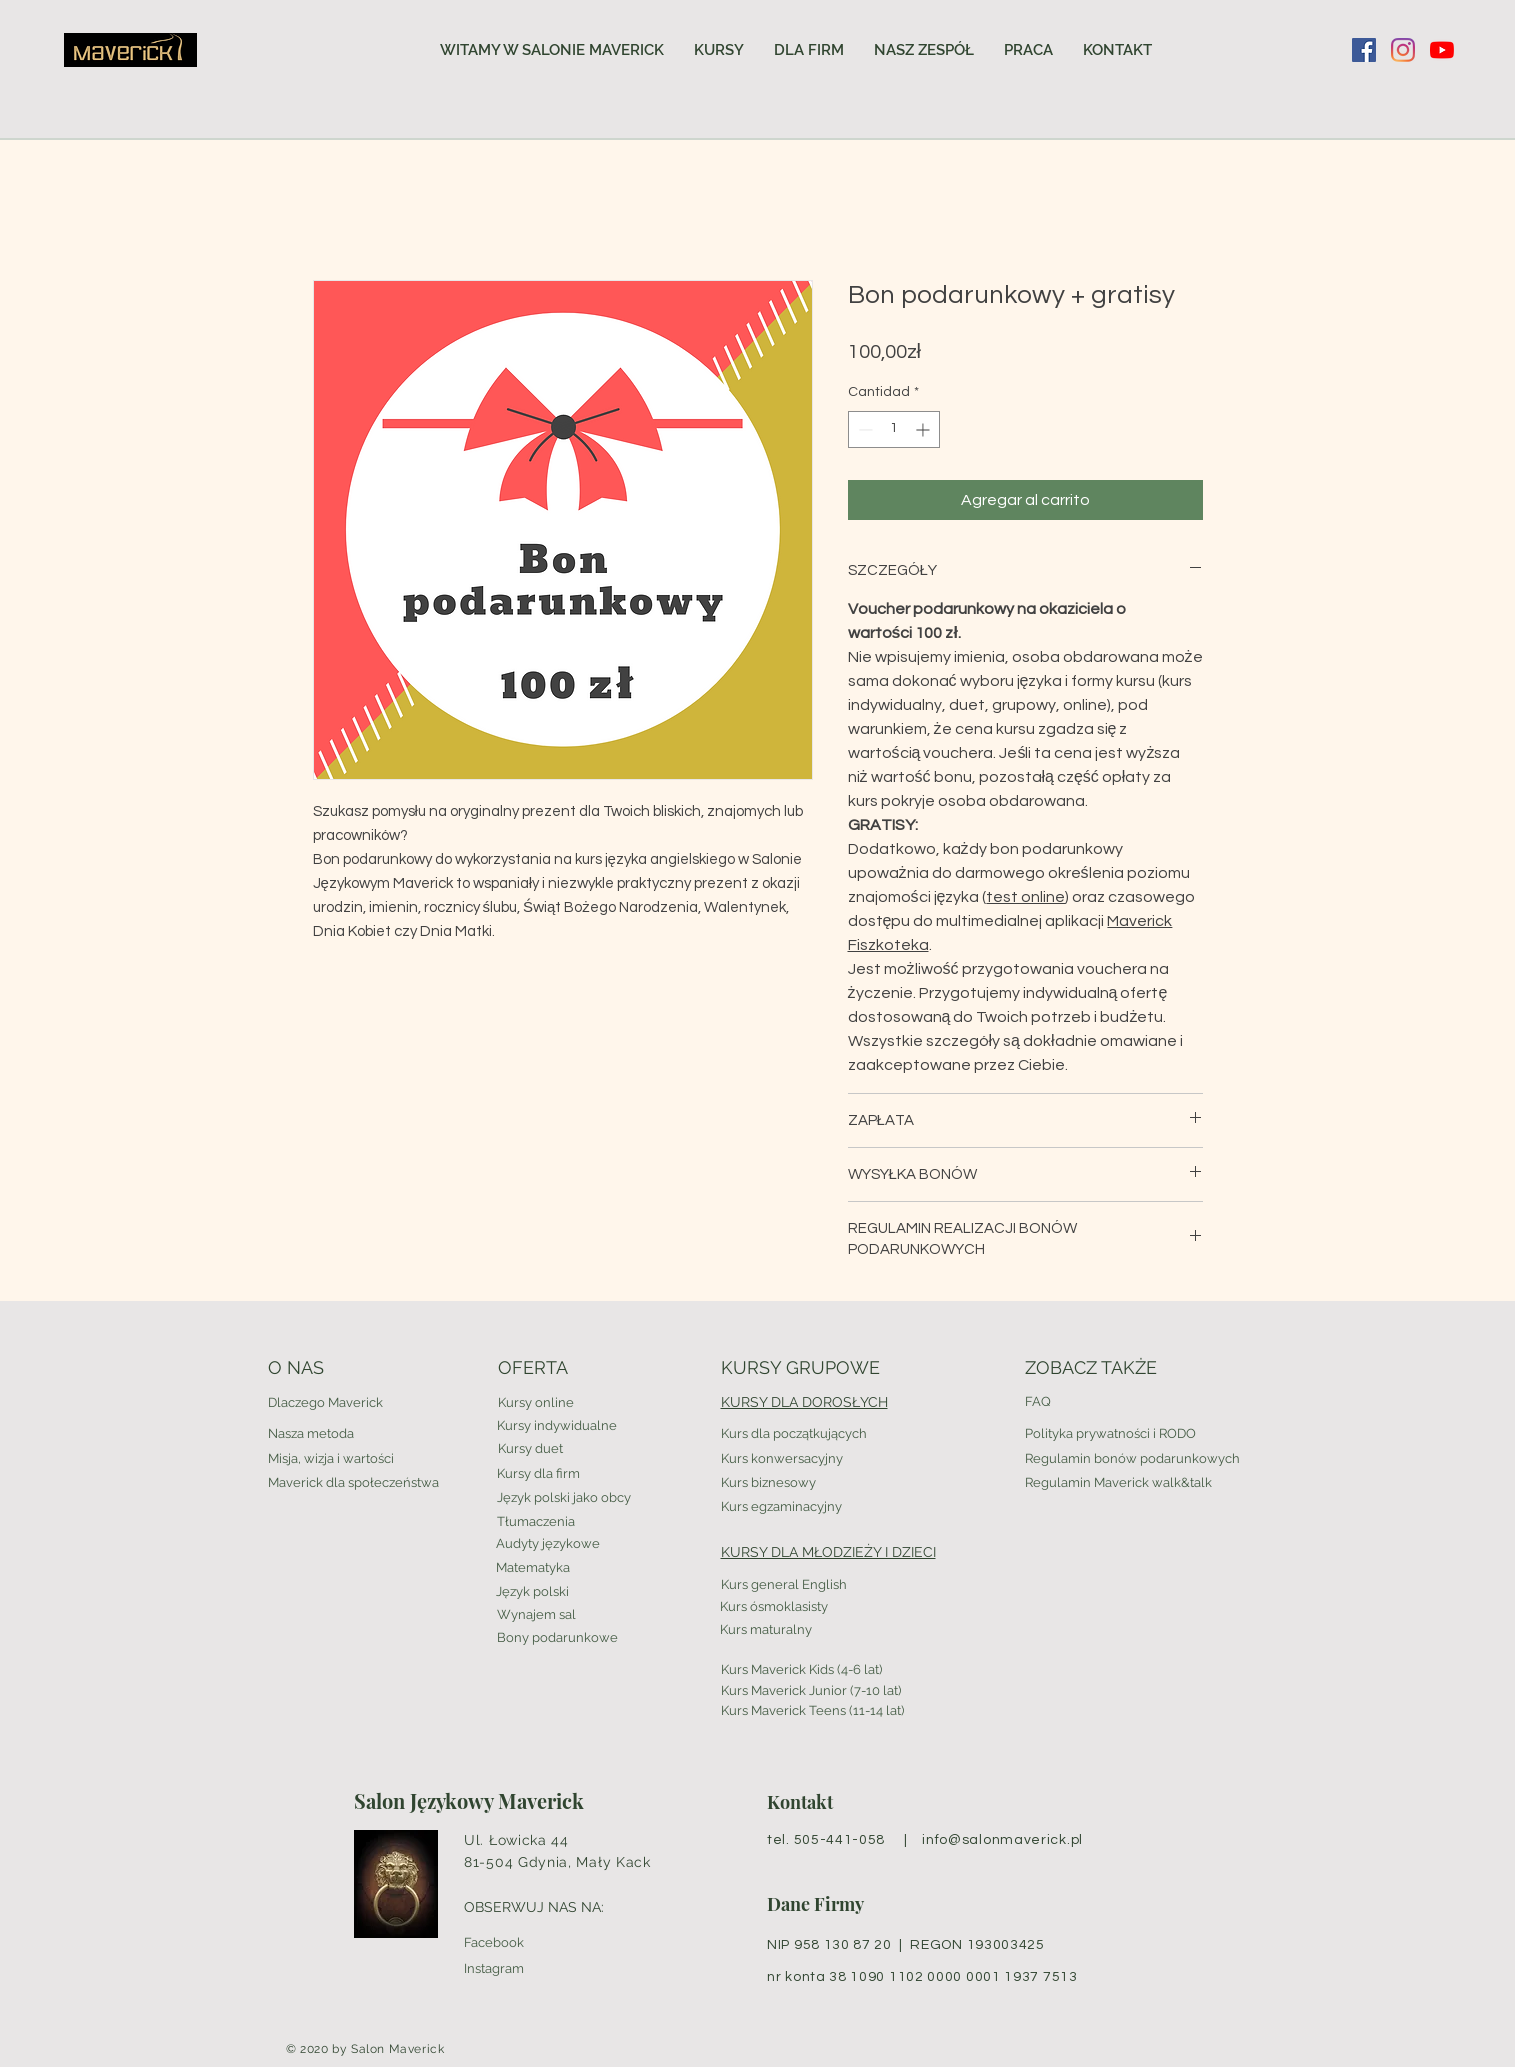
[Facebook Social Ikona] (1364, 50)
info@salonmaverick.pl (1002, 1840)
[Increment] (924, 429)
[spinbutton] (894, 429)
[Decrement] (863, 429)
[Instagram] (1403, 50)
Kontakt (800, 1802)
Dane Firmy (815, 1904)
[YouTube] (1442, 50)
